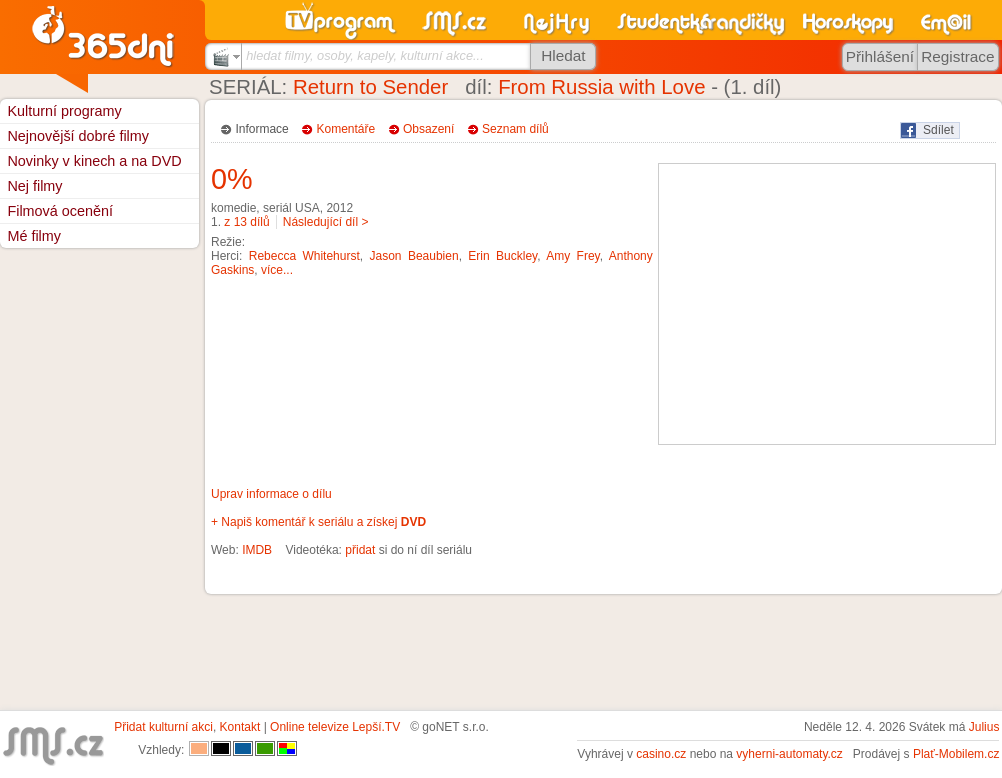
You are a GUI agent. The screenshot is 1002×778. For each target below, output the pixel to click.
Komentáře (346, 129)
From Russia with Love (601, 87)
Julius (984, 727)
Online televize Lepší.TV (335, 727)
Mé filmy (34, 236)
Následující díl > (326, 222)
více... (277, 270)
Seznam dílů (515, 129)
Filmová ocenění (60, 211)
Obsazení (428, 129)
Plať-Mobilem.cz (956, 754)
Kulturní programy (64, 111)
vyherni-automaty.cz (789, 754)
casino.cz (661, 754)
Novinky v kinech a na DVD (94, 161)
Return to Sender (370, 87)
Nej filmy (34, 186)
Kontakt (240, 727)
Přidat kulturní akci (163, 727)
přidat (360, 550)
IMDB (257, 550)
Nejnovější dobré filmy (78, 136)
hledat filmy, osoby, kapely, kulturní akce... (365, 55)
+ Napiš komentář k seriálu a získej (318, 522)
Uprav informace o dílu (271, 494)
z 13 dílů (246, 222)
